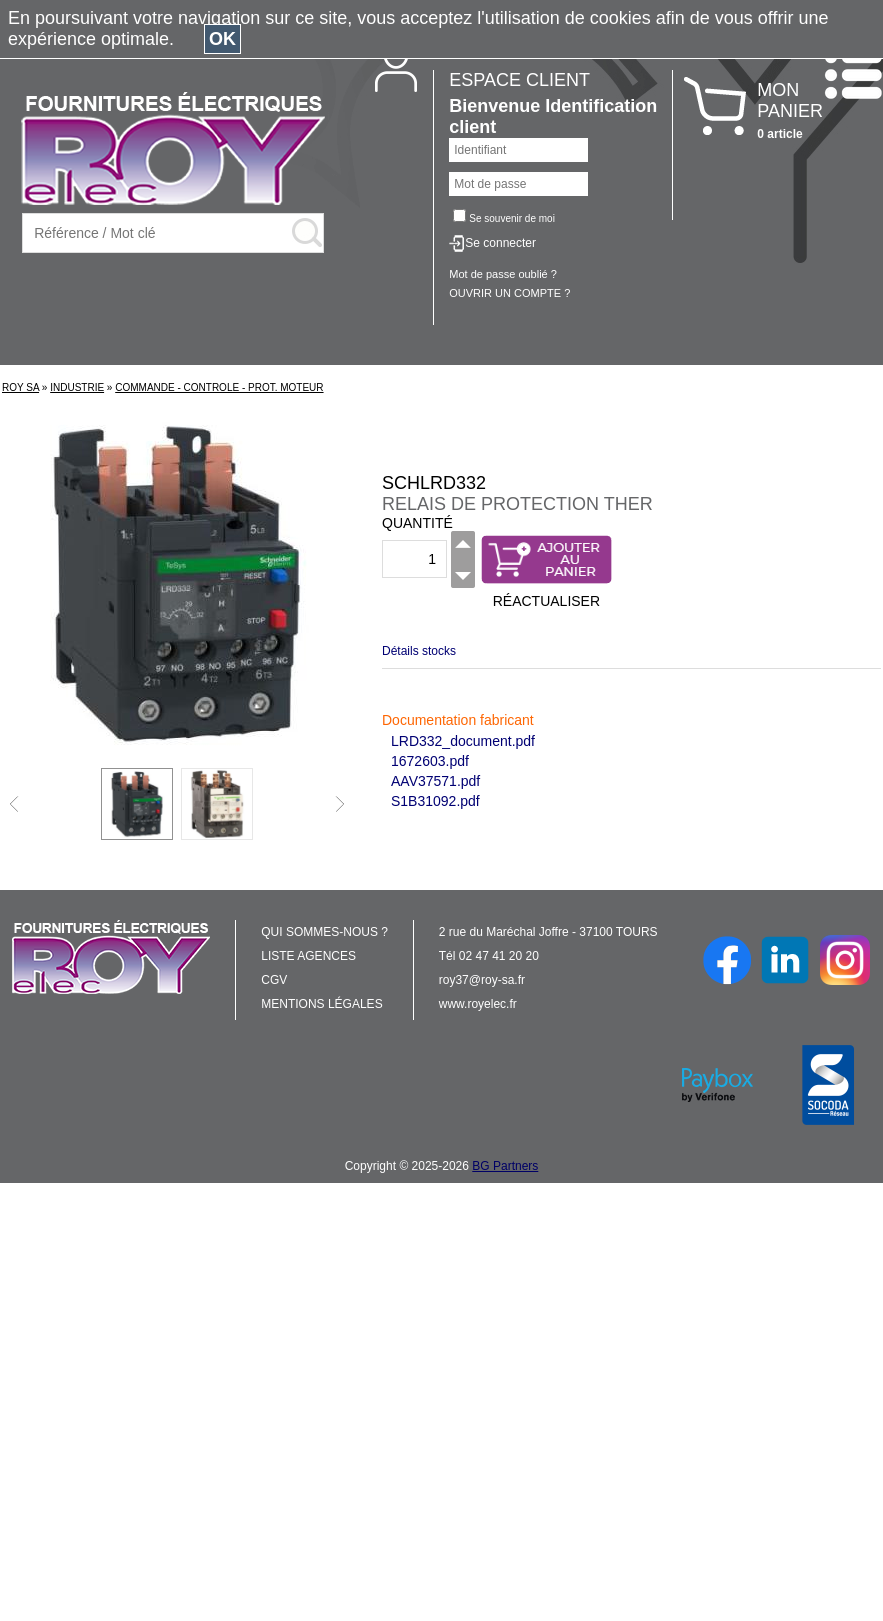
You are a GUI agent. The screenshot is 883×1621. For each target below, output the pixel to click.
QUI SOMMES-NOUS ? (324, 932)
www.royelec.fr (478, 1004)
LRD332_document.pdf (463, 741)
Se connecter (500, 243)
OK (222, 39)
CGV (274, 980)
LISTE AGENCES (308, 956)
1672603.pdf (430, 761)
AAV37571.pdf (435, 781)
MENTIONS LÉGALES (321, 1004)
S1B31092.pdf (435, 801)
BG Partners (505, 1166)
